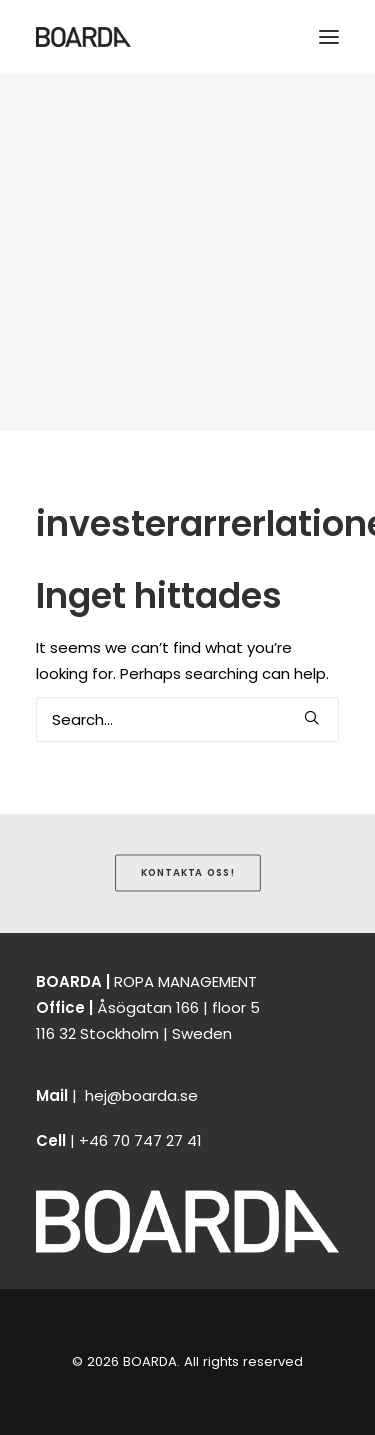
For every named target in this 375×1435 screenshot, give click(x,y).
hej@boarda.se (141, 1095)
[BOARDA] (83, 37)
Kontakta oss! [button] (187, 872)
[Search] (187, 719)
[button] (329, 37)
